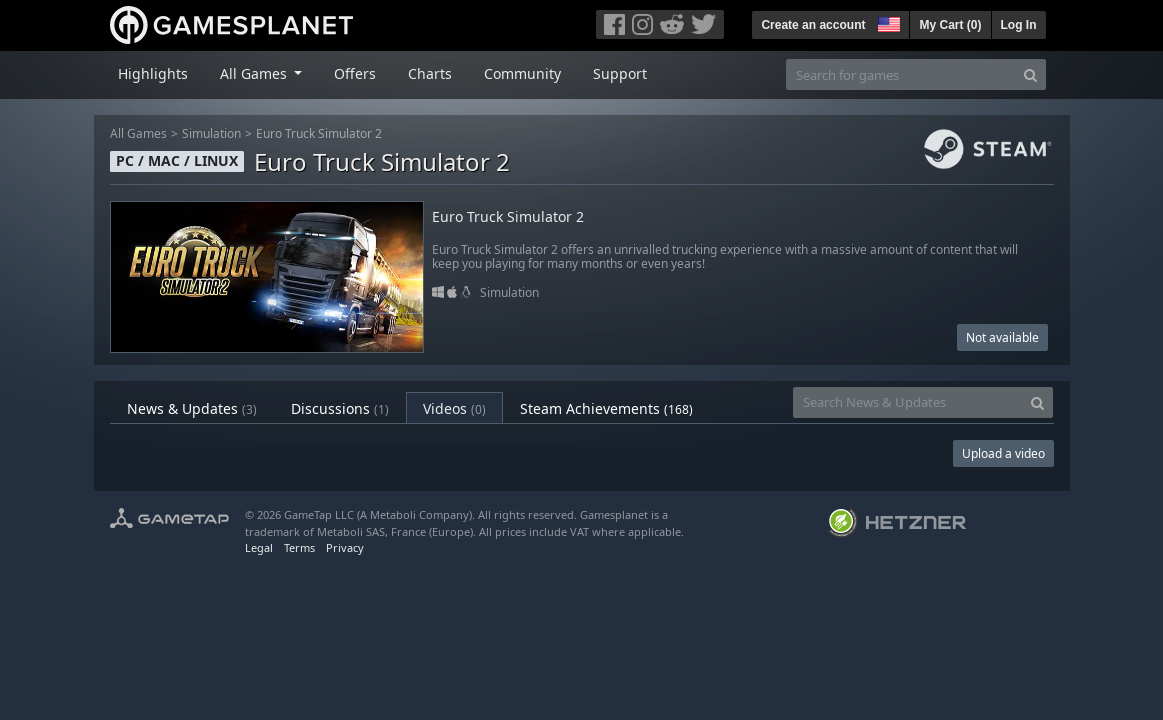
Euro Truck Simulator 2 (319, 133)
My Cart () (950, 25)
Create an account (813, 25)
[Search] (1030, 74)
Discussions (340, 408)
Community (522, 73)
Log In (1019, 25)
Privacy (345, 547)
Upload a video (1003, 453)
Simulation (211, 133)
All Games (138, 133)
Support (620, 73)
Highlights (153, 73)
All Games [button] (255, 73)
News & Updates (192, 408)
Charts (430, 73)
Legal (259, 547)
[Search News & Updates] (908, 402)
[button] (887, 22)
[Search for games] (901, 74)
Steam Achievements (606, 408)
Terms (299, 547)
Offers (355, 73)
